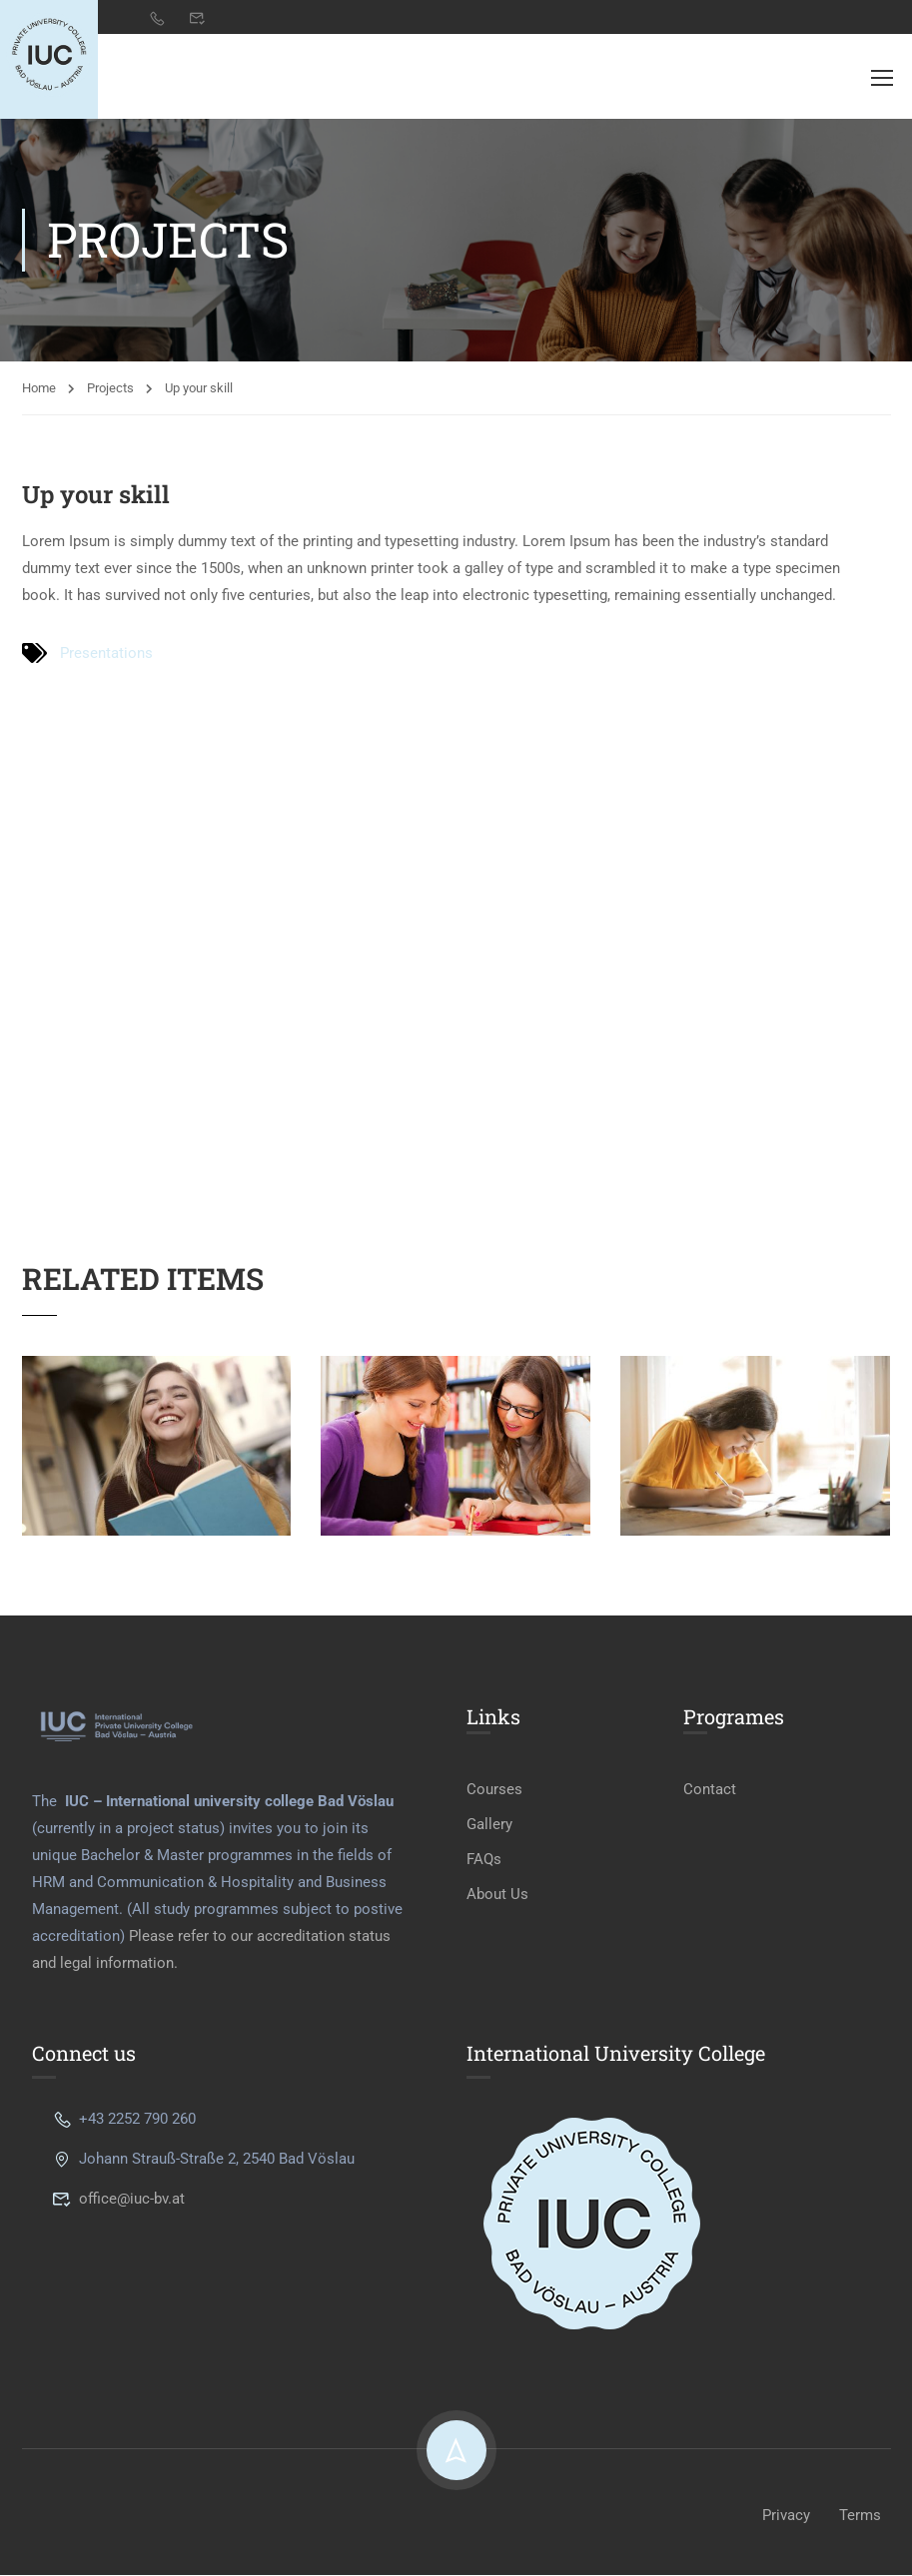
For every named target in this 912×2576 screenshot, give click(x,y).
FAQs (483, 1861)
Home (39, 388)
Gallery (489, 1826)
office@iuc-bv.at (118, 2200)
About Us (497, 1896)
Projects (110, 388)
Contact (709, 1791)
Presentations (106, 654)
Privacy (786, 2516)
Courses (494, 1791)
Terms (860, 2516)
